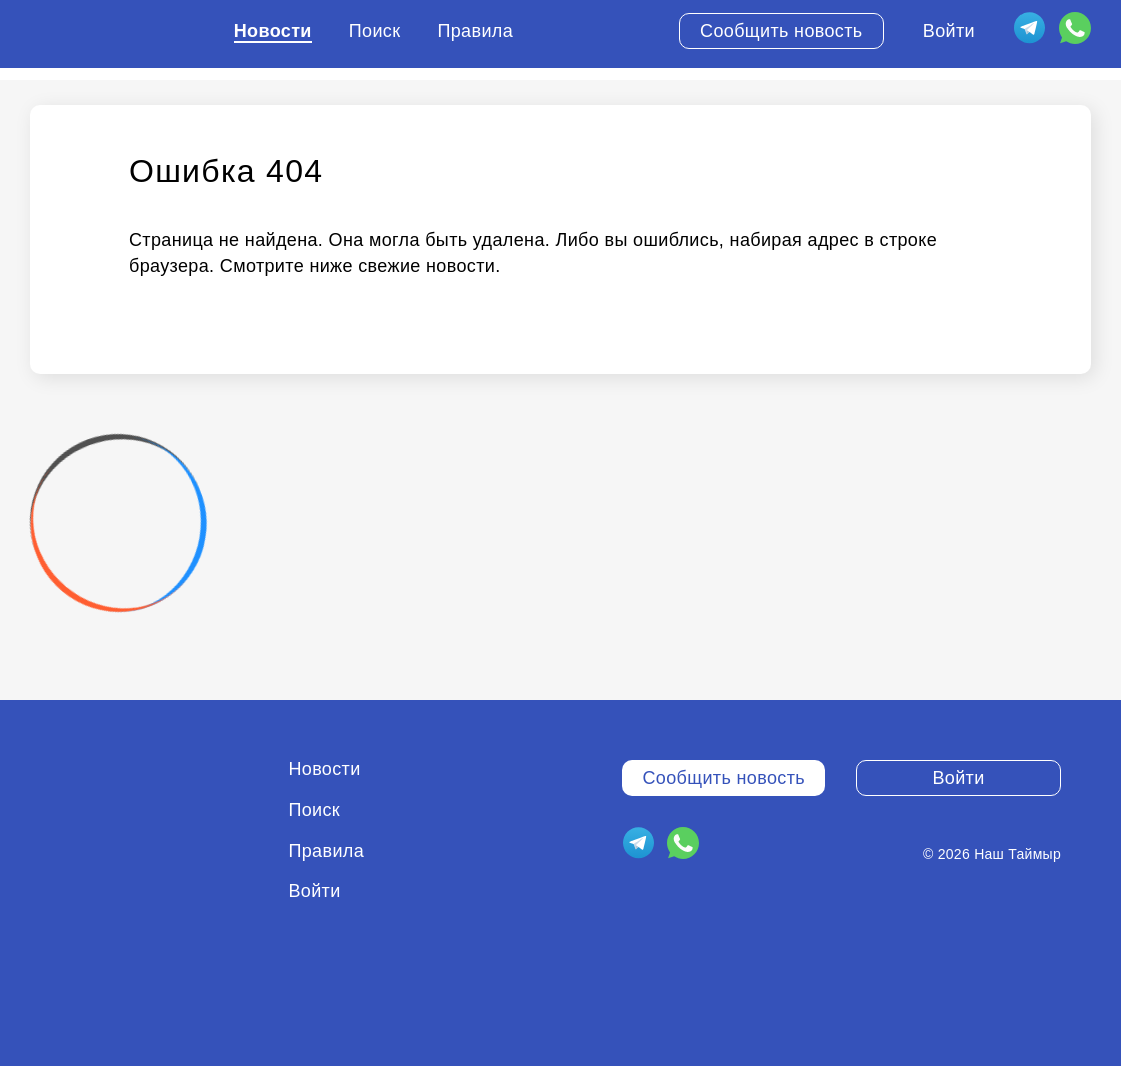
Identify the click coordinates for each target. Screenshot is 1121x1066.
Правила (475, 31)
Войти (949, 31)
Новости (273, 31)
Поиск (375, 31)
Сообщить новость (781, 31)
